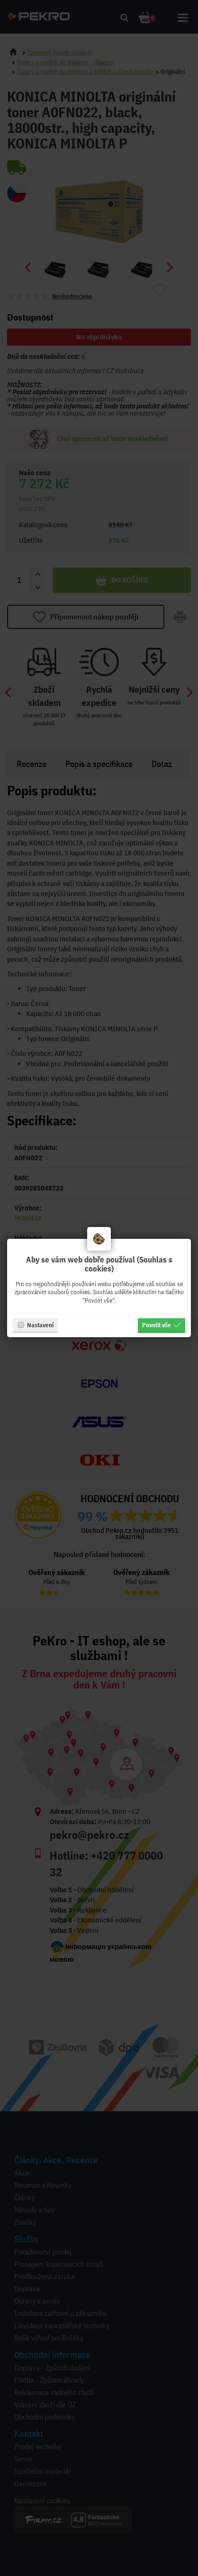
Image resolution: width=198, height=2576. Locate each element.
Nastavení (35, 1325)
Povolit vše (161, 1325)
